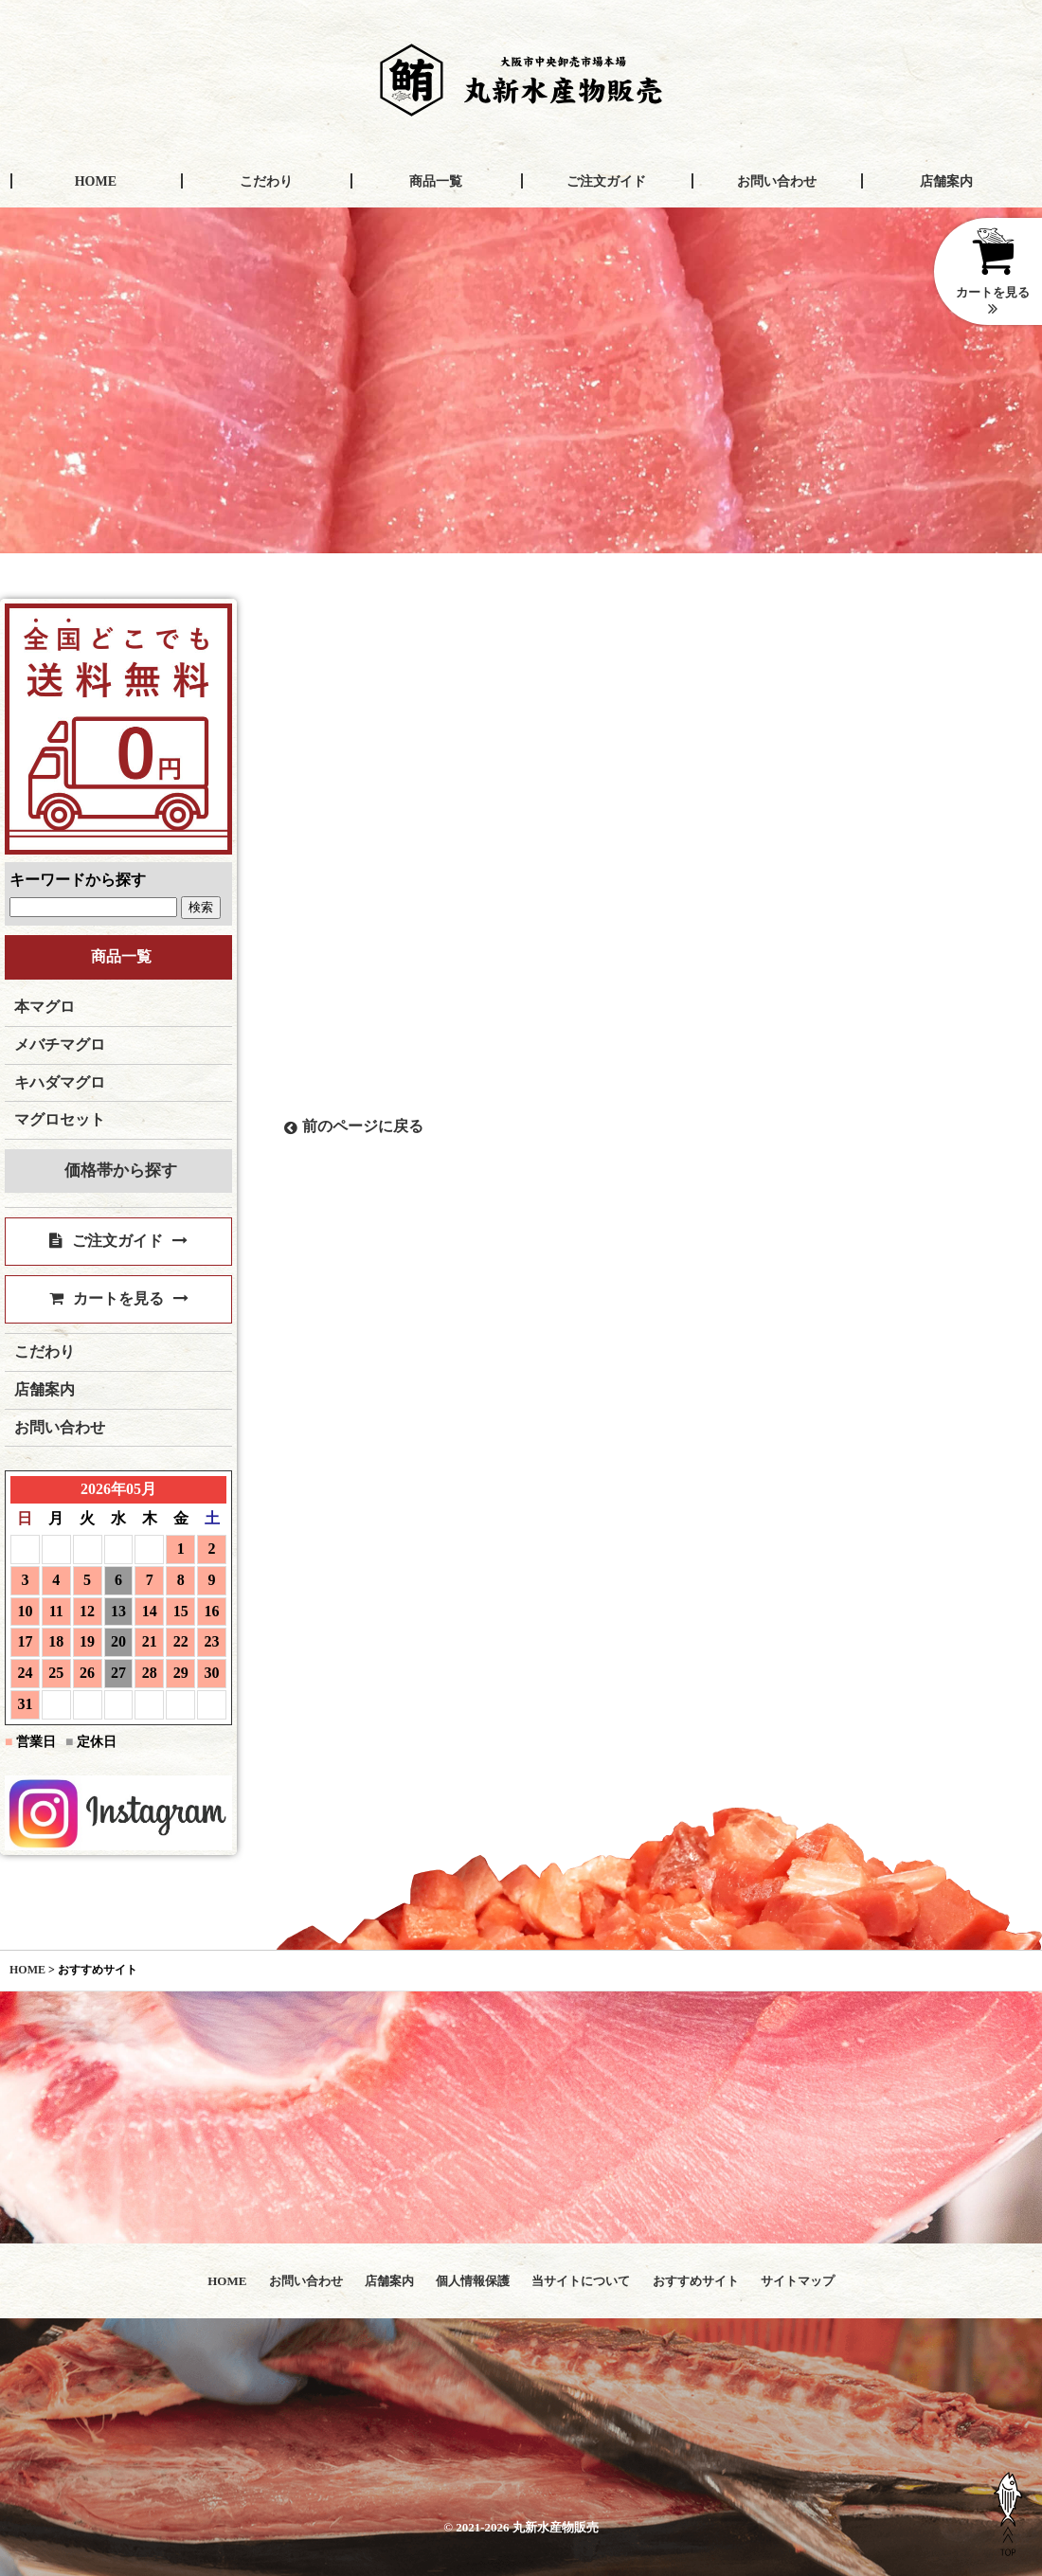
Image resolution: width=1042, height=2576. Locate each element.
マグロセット (59, 1119)
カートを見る (119, 1298)
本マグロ (44, 1007)
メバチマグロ (59, 1044)
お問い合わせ (777, 181)
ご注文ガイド (606, 181)
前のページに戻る (353, 1126)
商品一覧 (435, 181)
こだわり (266, 181)
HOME (96, 181)
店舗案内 (946, 181)
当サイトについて (580, 2281)
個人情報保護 (473, 2281)
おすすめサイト (696, 2281)
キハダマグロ (59, 1082)
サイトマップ (798, 2281)
